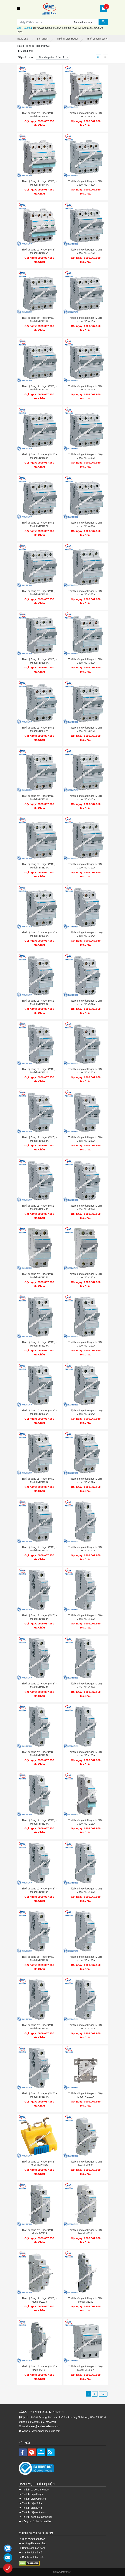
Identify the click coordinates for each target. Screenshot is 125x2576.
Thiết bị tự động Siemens (34, 2489)
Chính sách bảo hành (32, 2548)
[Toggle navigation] (18, 8)
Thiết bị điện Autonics (32, 2512)
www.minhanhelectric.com (46, 2431)
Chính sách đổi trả (30, 2552)
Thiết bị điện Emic (30, 2507)
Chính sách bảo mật (31, 2557)
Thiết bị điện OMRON (32, 2498)
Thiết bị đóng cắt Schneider (35, 2516)
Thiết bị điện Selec (31, 2503)
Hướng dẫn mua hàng (32, 2543)
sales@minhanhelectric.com (44, 2426)
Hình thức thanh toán (32, 2539)
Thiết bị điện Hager (31, 2494)
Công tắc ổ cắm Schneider (35, 2521)
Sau (103, 2394)
